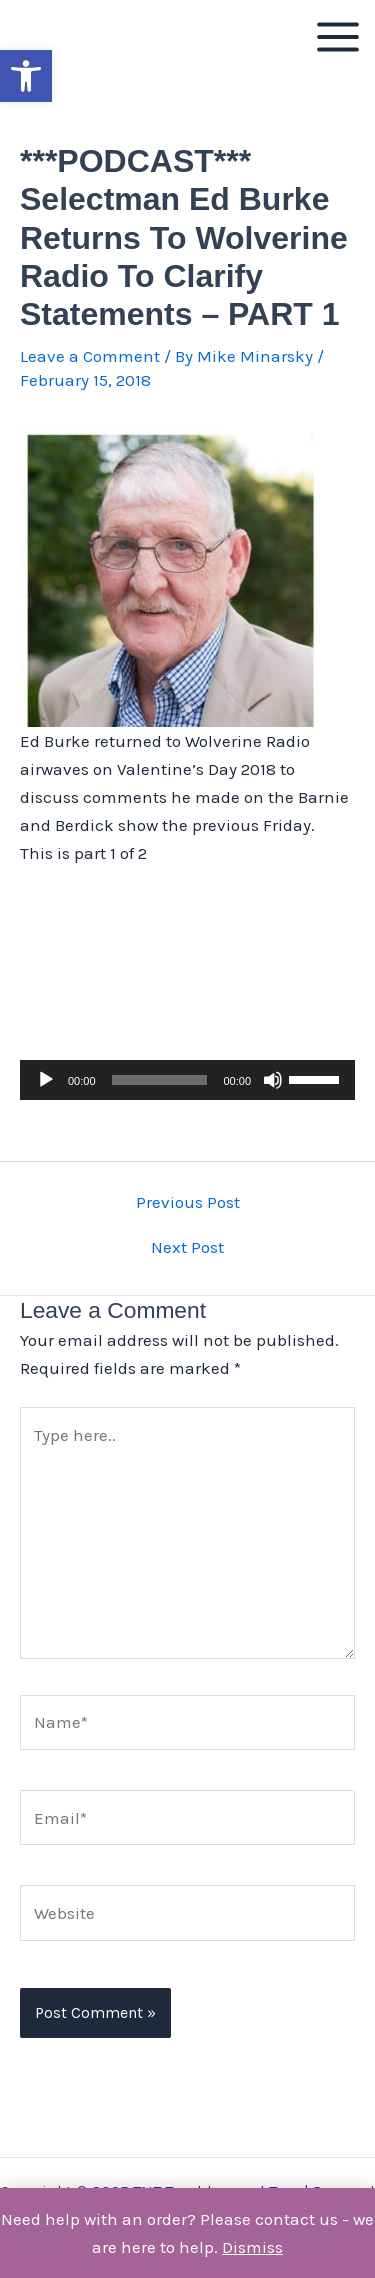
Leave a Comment (90, 356)
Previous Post (188, 1202)
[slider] (160, 1080)
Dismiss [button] (252, 2247)
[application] (187, 1080)
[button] (26, 76)
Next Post (187, 1247)
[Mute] (273, 1080)
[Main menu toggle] (338, 37)
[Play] (46, 1080)
